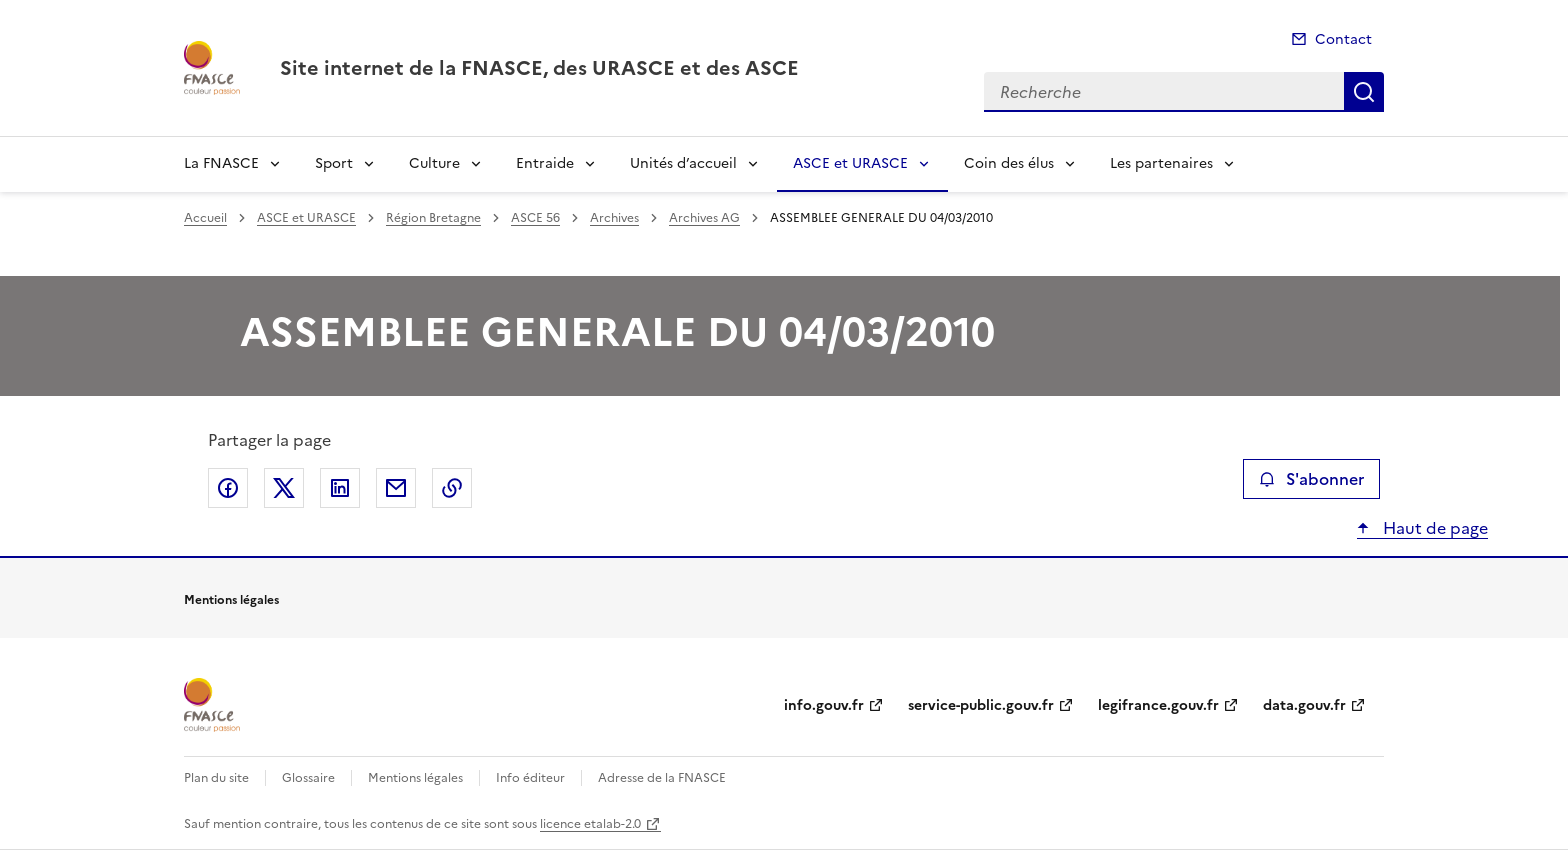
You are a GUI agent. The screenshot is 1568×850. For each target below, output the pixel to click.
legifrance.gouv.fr (1158, 705)
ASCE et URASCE (850, 163)
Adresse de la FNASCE (662, 778)
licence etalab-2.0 (590, 824)
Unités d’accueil (683, 163)
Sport (334, 163)
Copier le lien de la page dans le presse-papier (452, 488)
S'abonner (1311, 479)
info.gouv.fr (824, 705)
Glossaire (308, 778)
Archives (614, 218)
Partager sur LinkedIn (340, 488)
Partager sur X (284, 488)
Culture (434, 163)
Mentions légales (415, 778)
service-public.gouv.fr (981, 705)
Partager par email (396, 488)
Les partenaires (1161, 163)
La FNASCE (221, 163)
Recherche (1364, 92)
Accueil (205, 218)
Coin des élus (1009, 163)
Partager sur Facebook (228, 488)
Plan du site (216, 778)
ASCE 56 (535, 218)
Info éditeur (530, 778)
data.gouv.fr (1304, 705)
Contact (1343, 39)
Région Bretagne (433, 218)
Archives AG (704, 218)
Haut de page (1433, 528)
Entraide (545, 163)
